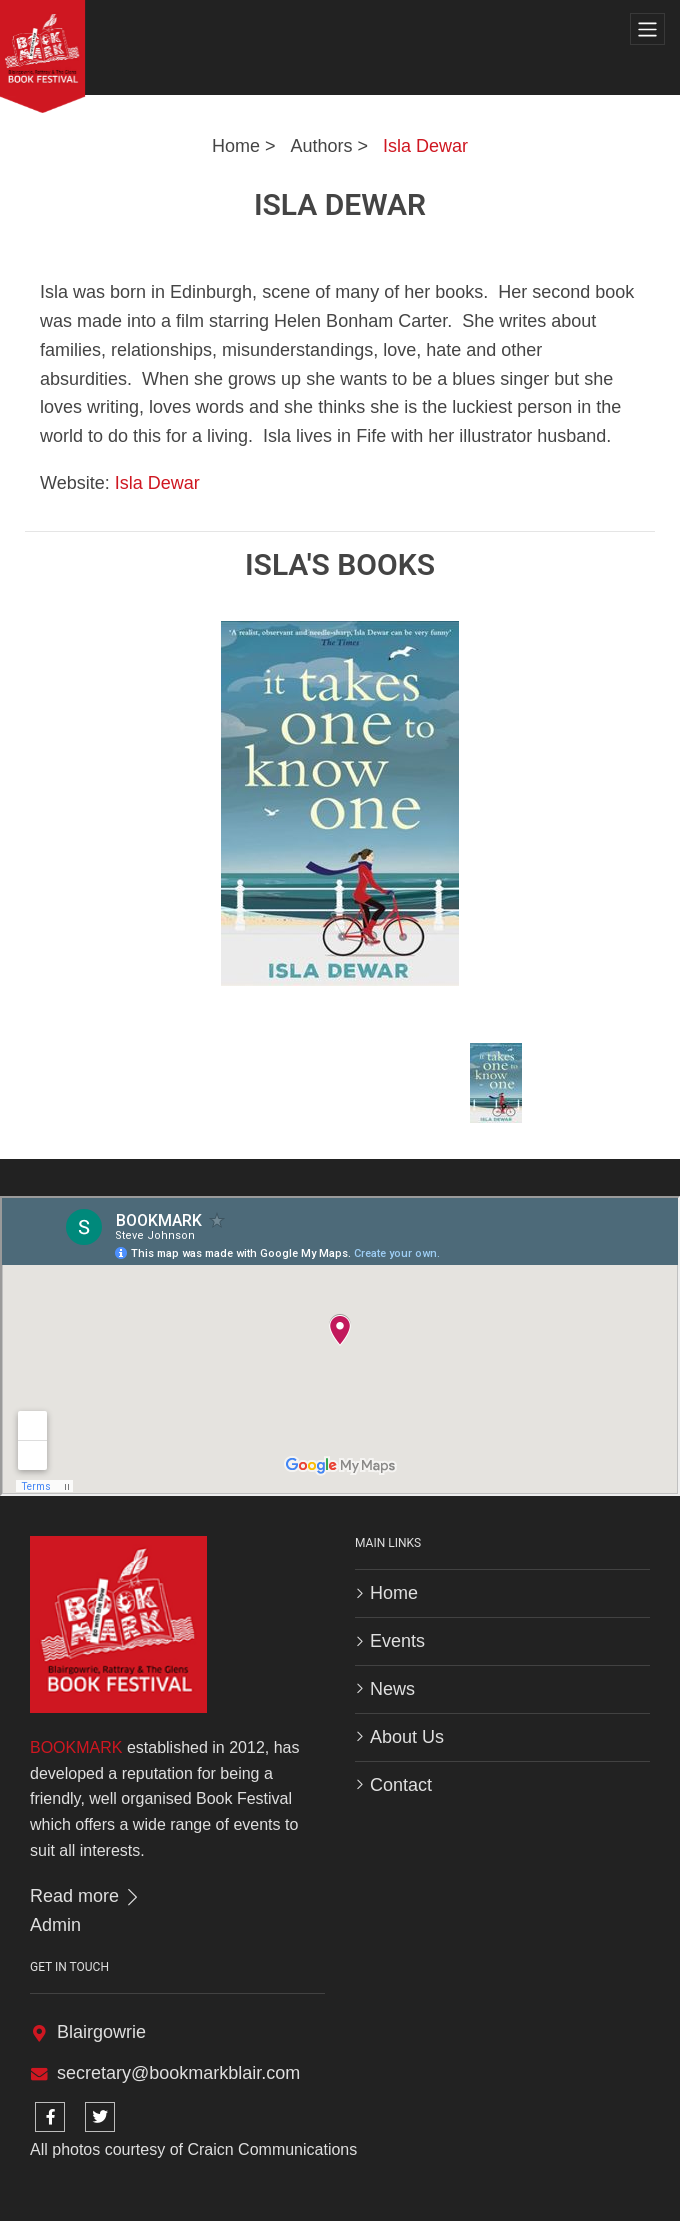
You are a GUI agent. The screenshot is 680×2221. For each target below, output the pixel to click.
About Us (407, 1737)
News (392, 1689)
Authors (321, 146)
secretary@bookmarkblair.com (178, 2073)
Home (236, 146)
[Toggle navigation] (647, 29)
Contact (401, 1785)
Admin (55, 1925)
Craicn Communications (272, 2149)
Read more (86, 1896)
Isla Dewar (425, 146)
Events (397, 1641)
